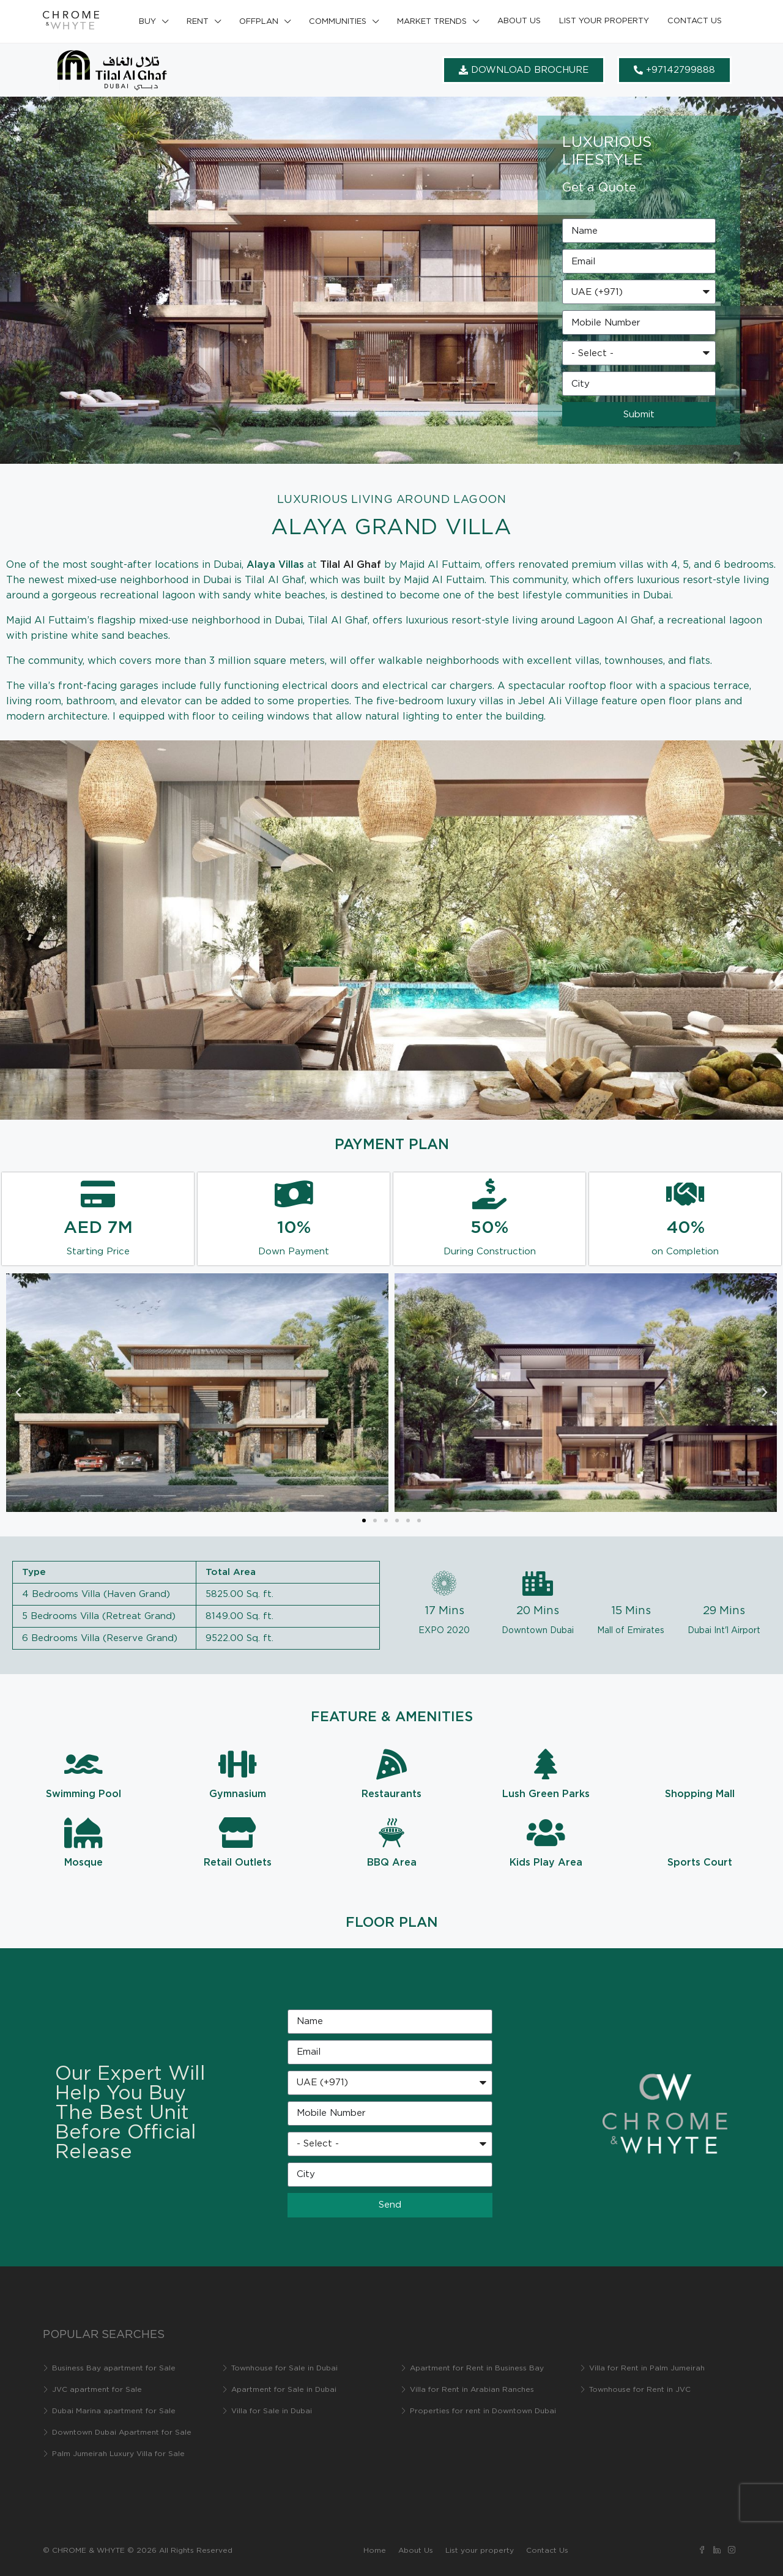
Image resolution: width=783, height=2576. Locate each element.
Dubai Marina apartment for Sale (114, 2411)
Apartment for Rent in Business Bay (477, 2368)
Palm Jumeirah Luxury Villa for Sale (118, 2454)
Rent (198, 21)
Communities (337, 21)
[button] (18, 1393)
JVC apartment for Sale (97, 2389)
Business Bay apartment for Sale (114, 2368)
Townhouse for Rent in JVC (640, 2389)
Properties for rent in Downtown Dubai (483, 2411)
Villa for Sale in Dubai (271, 2411)
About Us (519, 21)
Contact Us (694, 21)
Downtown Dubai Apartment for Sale (121, 2432)
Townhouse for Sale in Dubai (284, 2368)
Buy (147, 21)
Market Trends (432, 21)
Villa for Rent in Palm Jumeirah (647, 2368)
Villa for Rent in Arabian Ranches (472, 2389)
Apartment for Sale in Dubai (283, 2389)
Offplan (258, 21)
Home (374, 2550)
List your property (604, 21)
